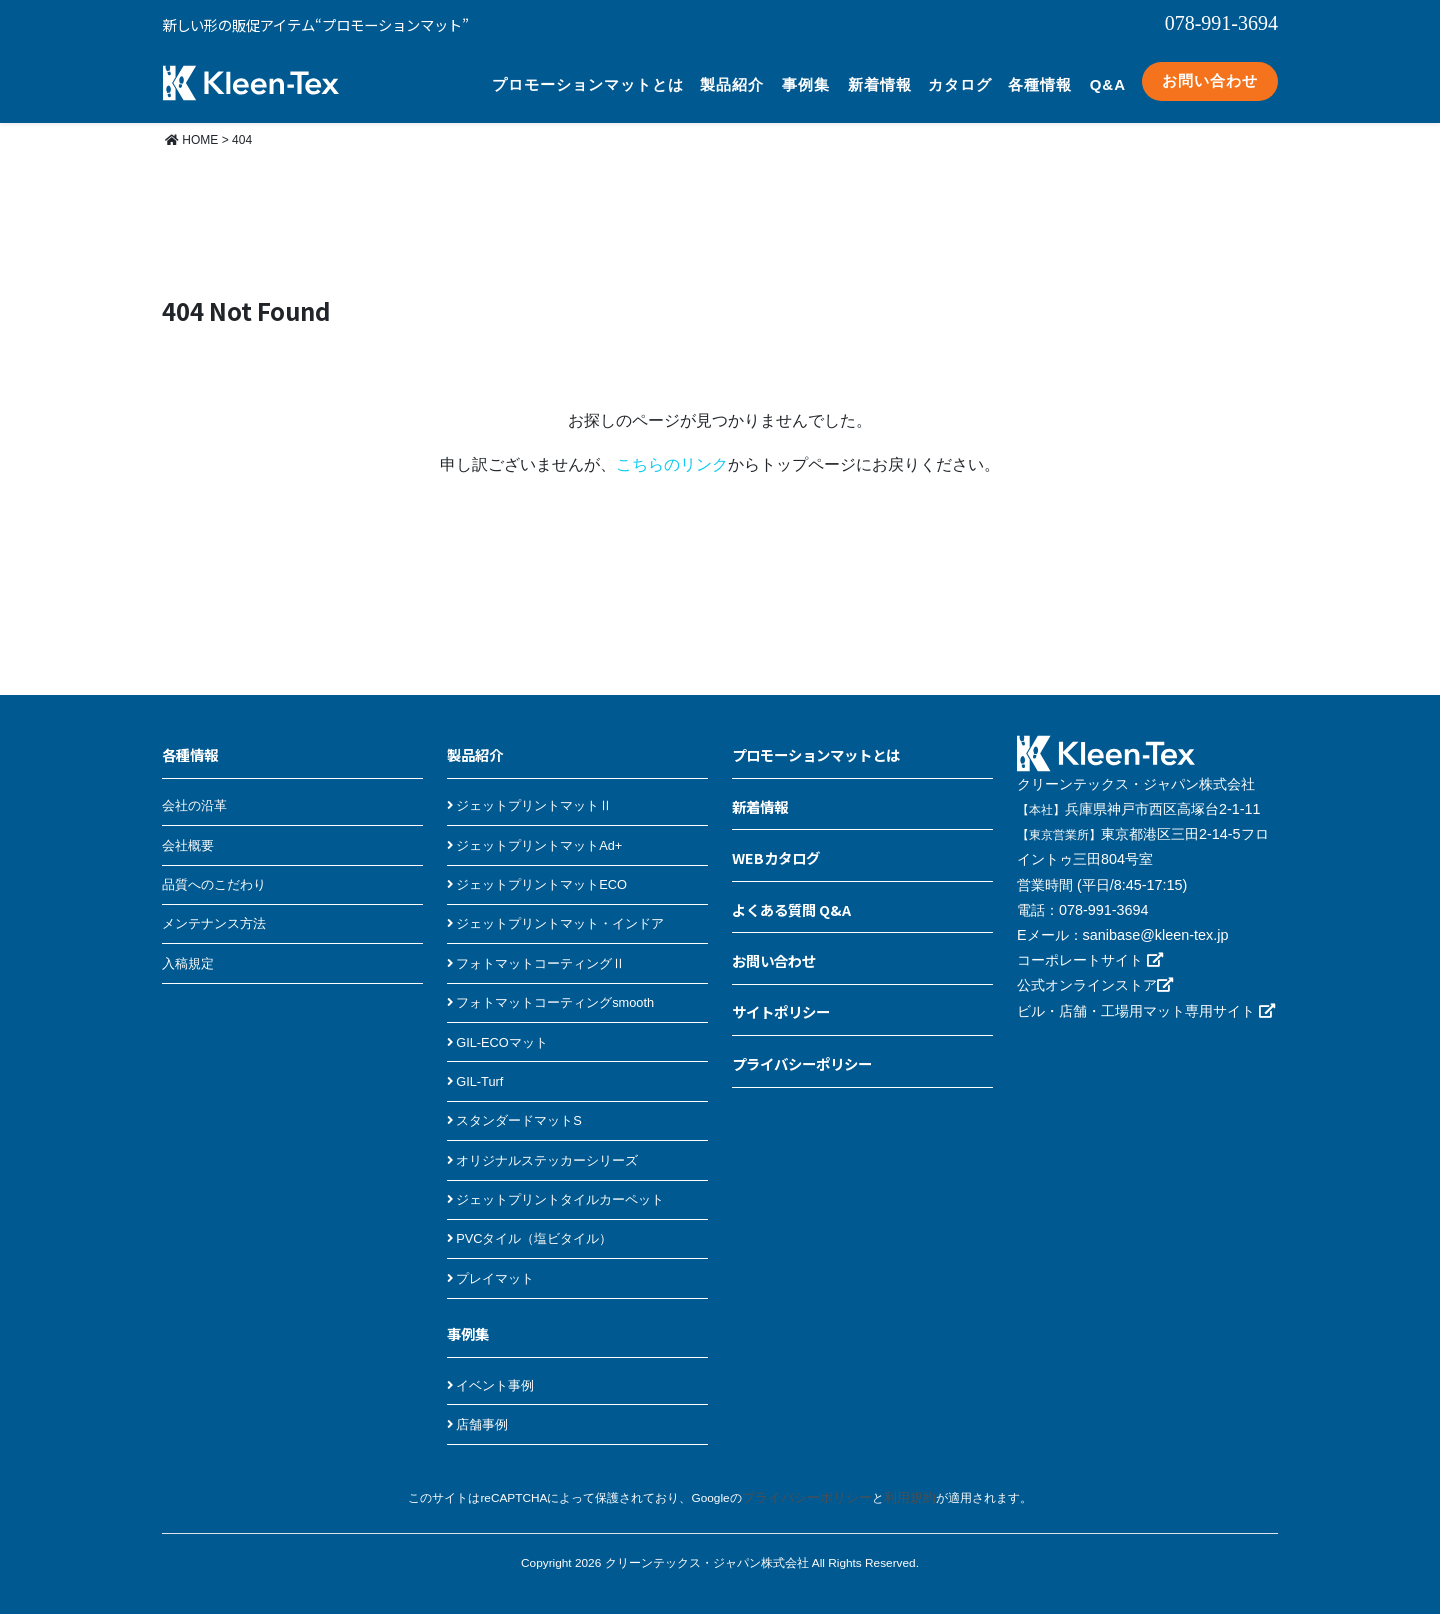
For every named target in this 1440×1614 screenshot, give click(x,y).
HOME (191, 124)
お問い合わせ (1210, 72)
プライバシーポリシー (802, 1047)
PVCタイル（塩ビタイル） (530, 1222)
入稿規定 (188, 947)
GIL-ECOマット (497, 1026)
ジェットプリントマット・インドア (555, 907)
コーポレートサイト (1090, 944)
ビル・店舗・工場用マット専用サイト (1146, 995)
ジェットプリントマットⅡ (529, 789)
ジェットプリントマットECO (537, 868)
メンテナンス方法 (214, 907)
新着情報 (880, 76)
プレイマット (490, 1262)
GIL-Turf (475, 1065)
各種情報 (1040, 76)
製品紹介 (732, 76)
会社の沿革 (194, 789)
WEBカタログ (776, 841)
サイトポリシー (781, 995)
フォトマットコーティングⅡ (536, 947)
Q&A (1108, 76)
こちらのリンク (672, 448)
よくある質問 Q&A (791, 893)
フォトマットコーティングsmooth (550, 986)
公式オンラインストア (1095, 969)
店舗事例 (477, 1408)
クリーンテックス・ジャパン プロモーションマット (251, 74)
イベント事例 (490, 1369)
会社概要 (188, 829)
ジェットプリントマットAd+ (534, 829)
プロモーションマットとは (588, 76)
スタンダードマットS (514, 1104)
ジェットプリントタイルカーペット (555, 1183)
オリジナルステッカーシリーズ (542, 1144)
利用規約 (905, 1482)
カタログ (960, 76)
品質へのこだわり (214, 868)
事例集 (806, 76)
